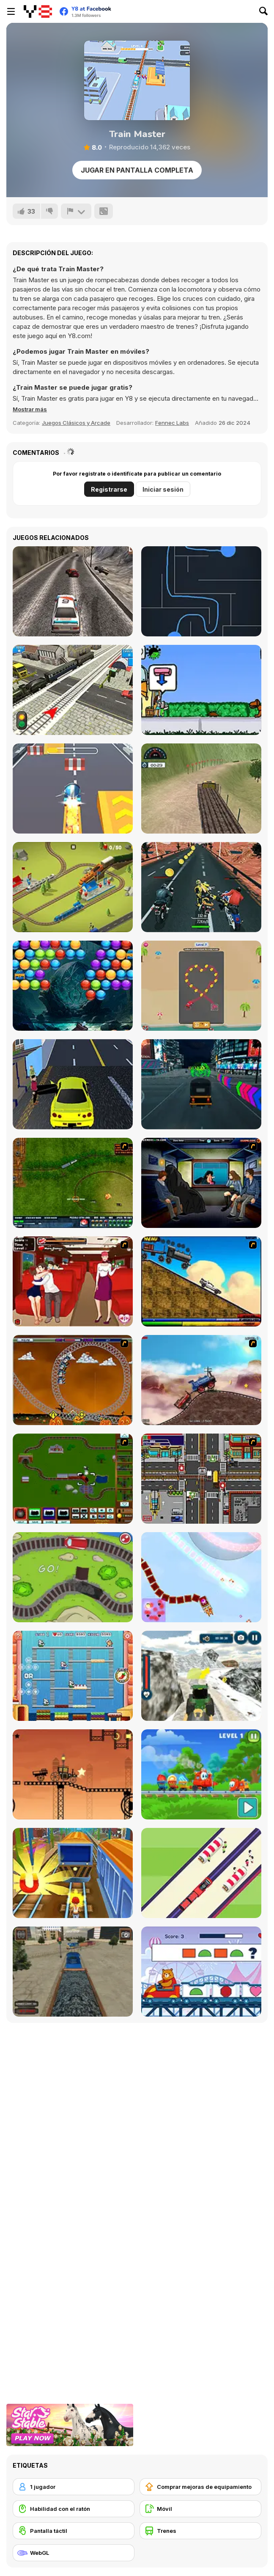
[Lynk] (201, 591)
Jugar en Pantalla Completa (137, 170)
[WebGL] (73, 2552)
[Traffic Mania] (201, 1479)
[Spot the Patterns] (201, 1971)
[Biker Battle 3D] (201, 887)
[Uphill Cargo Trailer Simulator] (201, 788)
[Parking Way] (201, 986)
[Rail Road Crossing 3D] (73, 690)
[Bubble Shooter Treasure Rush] (73, 986)
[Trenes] (200, 2530)
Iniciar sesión (163, 489)
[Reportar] (76, 211)
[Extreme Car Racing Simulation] (73, 591)
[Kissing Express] (73, 1281)
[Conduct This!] (73, 887)
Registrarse (109, 489)
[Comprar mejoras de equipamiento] (200, 2486)
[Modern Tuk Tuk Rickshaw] (201, 1084)
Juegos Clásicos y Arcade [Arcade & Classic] (76, 422)
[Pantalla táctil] (73, 2530)
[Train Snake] (201, 1873)
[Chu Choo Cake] (73, 1676)
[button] (30, 409)
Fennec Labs (172, 422)
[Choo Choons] (73, 1479)
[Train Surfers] (73, 1873)
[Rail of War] (73, 1183)
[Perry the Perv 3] (201, 1183)
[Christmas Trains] (201, 1577)
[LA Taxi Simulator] (73, 1084)
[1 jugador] (73, 2486)
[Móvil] (200, 2508)
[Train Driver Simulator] (73, 1971)
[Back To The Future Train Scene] (201, 1281)
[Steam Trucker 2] (73, 1774)
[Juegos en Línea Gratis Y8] (38, 11)
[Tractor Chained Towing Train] (201, 1676)
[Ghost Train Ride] (73, 1380)
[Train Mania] (201, 1380)
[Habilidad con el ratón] (73, 2508)
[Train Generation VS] (73, 1577)
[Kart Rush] (73, 788)
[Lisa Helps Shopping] (201, 690)
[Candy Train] (201, 1774)
